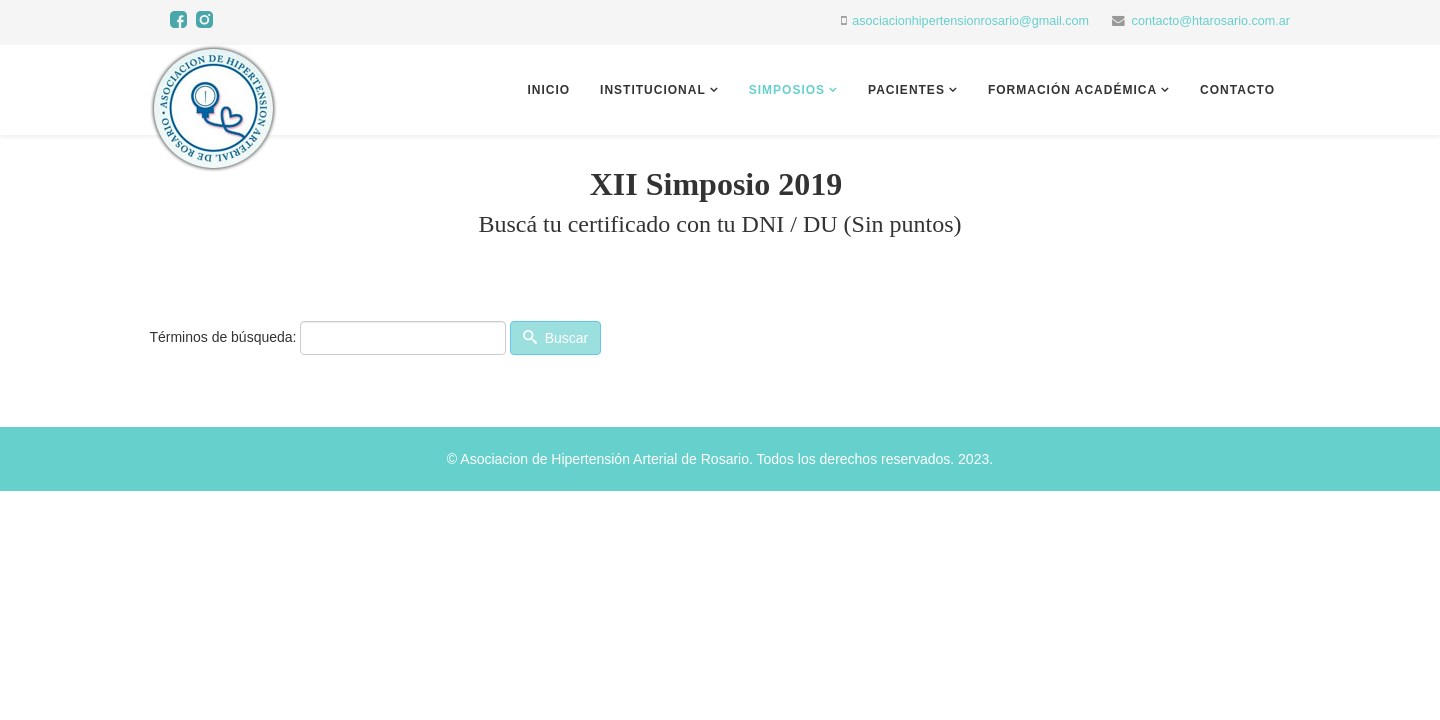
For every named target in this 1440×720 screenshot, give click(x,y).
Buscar (555, 338)
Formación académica (1072, 90)
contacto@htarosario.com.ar (1211, 21)
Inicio (548, 90)
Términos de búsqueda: (222, 337)
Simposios (787, 90)
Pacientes (906, 90)
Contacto (1237, 90)
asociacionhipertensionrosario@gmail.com (970, 21)
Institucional (653, 90)
